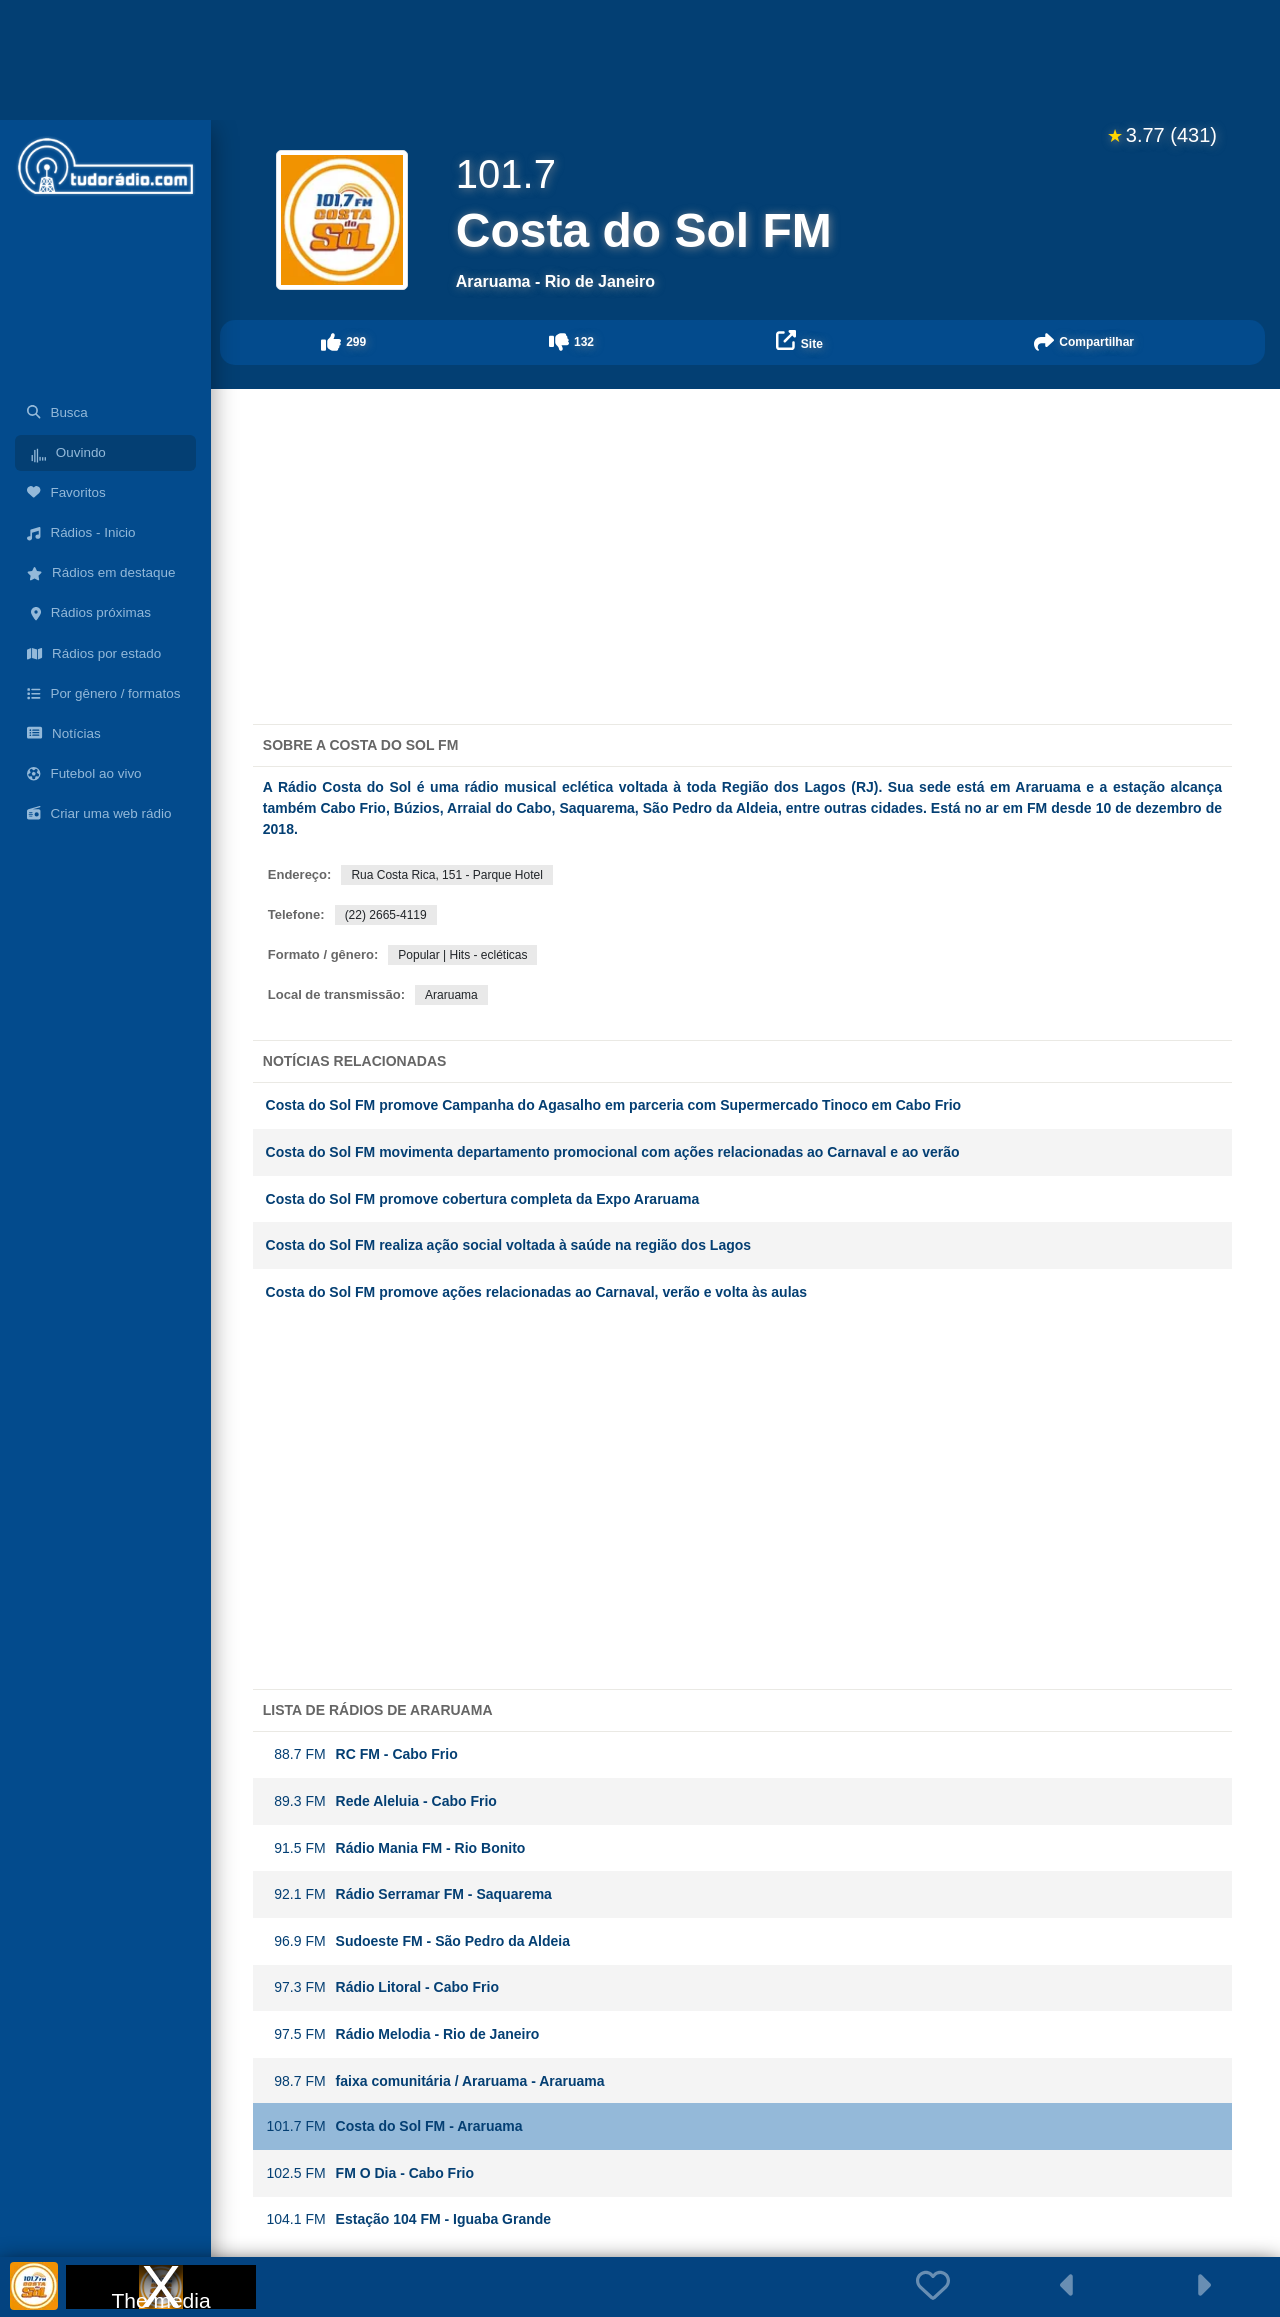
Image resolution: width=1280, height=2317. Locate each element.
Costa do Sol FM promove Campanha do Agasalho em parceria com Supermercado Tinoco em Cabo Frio (613, 1105)
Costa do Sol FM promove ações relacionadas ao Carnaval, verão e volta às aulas (537, 1292)
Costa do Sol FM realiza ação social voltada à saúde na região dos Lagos (508, 1245)
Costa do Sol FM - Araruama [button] (394, 2126)
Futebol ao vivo (84, 773)
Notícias (64, 733)
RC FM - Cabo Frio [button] (362, 1754)
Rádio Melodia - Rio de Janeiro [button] (403, 2034)
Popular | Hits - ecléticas (462, 955)
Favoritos (66, 492)
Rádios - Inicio (81, 532)
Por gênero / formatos (103, 693)
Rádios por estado (94, 653)
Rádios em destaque (101, 572)
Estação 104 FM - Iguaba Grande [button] (409, 2219)
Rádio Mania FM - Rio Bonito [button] (396, 1848)
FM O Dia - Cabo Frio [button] (370, 2173)
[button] (344, 342)
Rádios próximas (89, 612)
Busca (57, 412)
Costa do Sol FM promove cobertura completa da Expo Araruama (483, 1199)
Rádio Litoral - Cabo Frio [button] (382, 1987)
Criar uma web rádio (99, 813)
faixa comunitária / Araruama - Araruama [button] (435, 2081)
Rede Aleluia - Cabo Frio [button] (381, 1801)
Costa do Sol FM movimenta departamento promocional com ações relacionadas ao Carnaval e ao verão (615, 1152)
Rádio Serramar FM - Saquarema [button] (409, 1894)
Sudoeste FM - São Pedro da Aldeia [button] (418, 1941)
